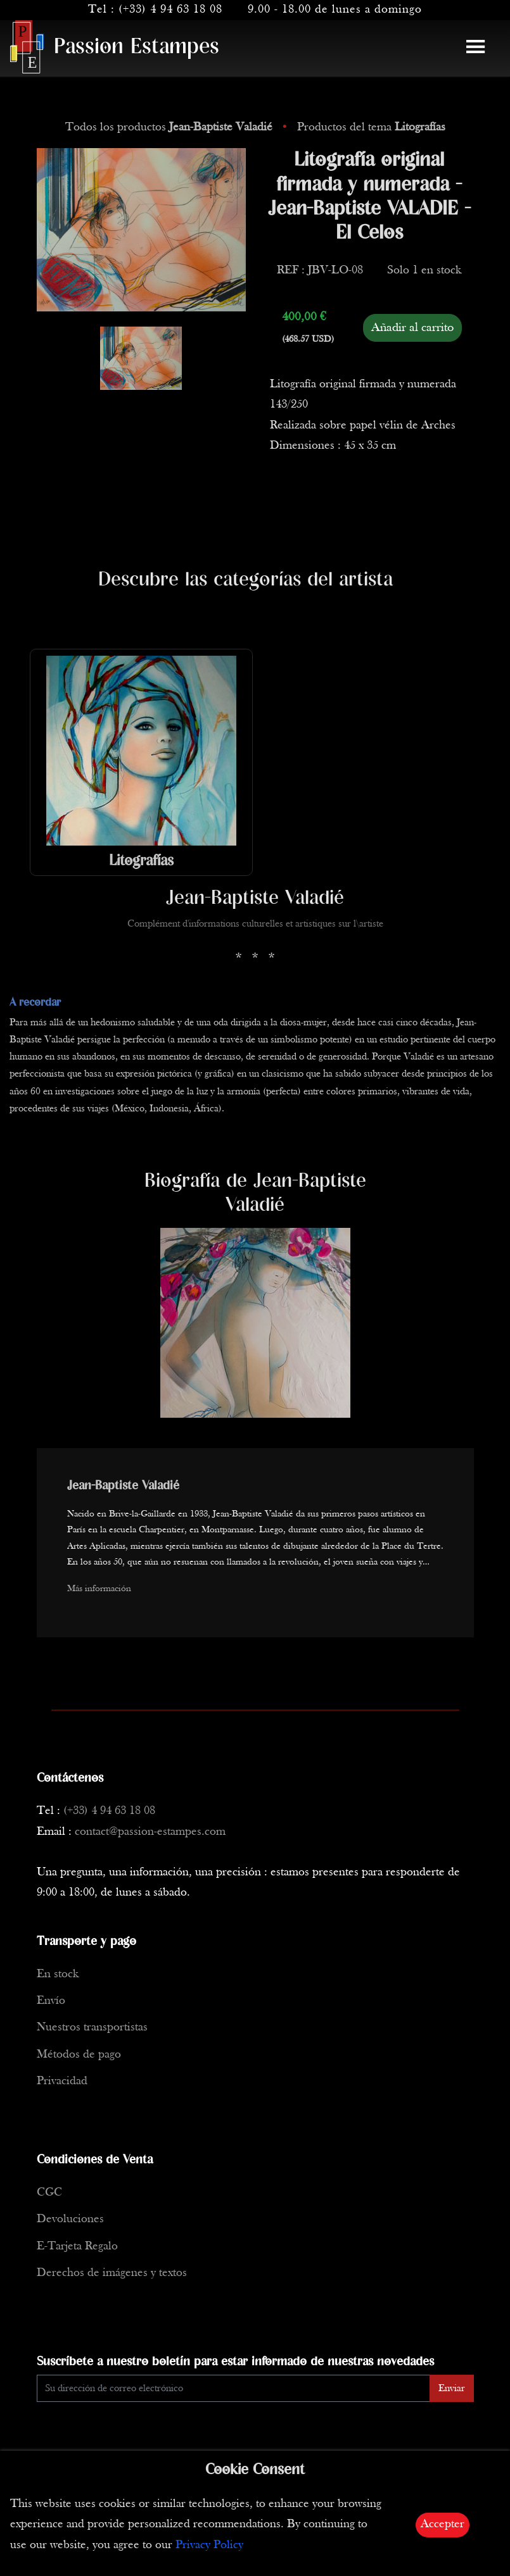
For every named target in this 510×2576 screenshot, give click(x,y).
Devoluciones (70, 2219)
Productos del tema (371, 128)
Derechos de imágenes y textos (112, 2273)
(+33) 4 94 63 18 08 (170, 10)
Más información (99, 1589)
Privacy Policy (209, 2545)
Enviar (451, 2389)
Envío (51, 2001)
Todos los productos (170, 128)
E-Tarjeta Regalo (77, 2247)
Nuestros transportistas (92, 2028)
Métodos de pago (79, 2055)
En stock (58, 1974)
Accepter (442, 2524)
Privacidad (62, 2081)
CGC (49, 2193)
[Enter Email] (233, 2388)
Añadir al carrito (412, 328)
